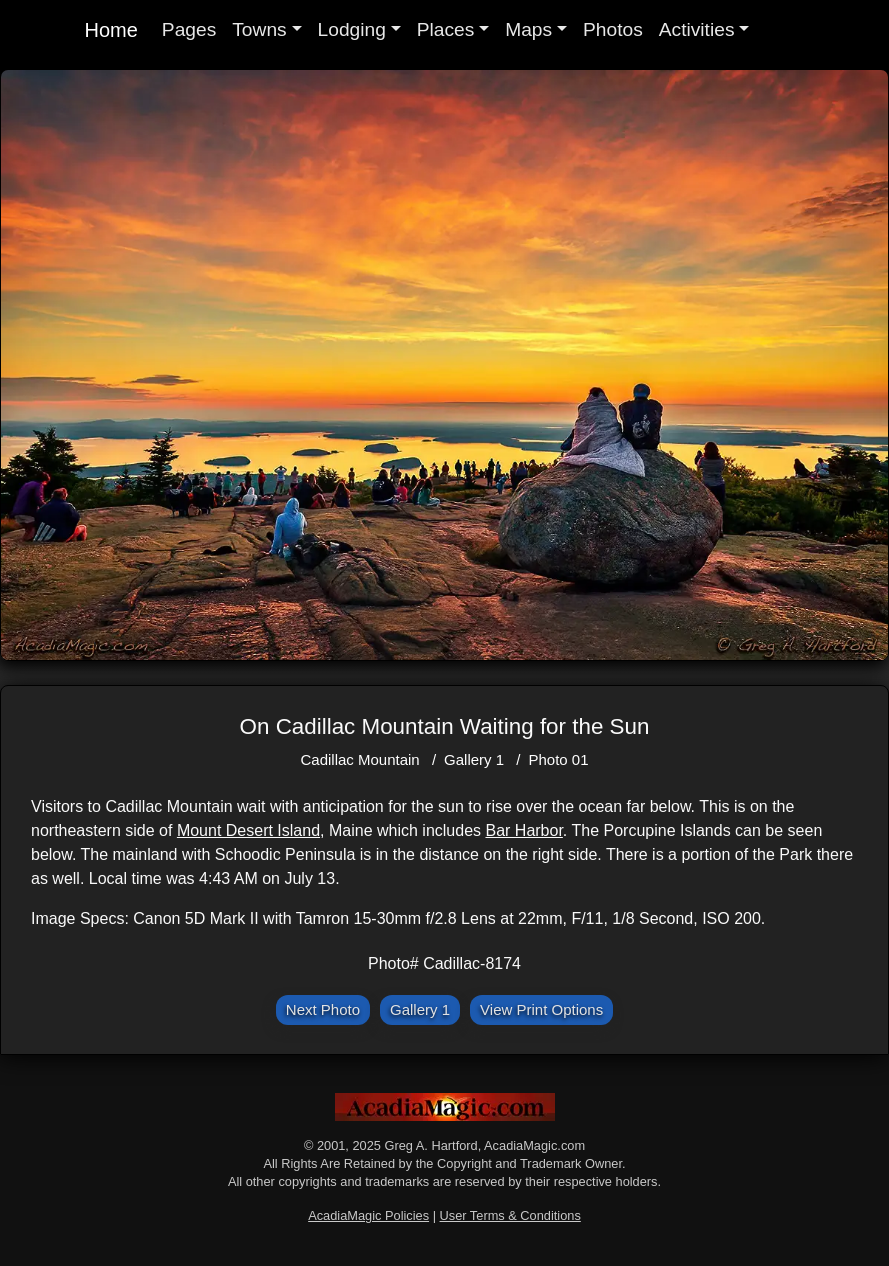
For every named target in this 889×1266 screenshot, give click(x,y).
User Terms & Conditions (510, 1215)
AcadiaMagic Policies (368, 1215)
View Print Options (541, 1009)
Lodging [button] (352, 29)
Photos (613, 29)
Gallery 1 (474, 759)
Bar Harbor (523, 830)
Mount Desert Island (248, 830)
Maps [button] (528, 29)
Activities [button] (697, 29)
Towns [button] (259, 29)
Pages (189, 29)
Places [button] (446, 29)
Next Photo (323, 1009)
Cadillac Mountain (359, 759)
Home (111, 30)
